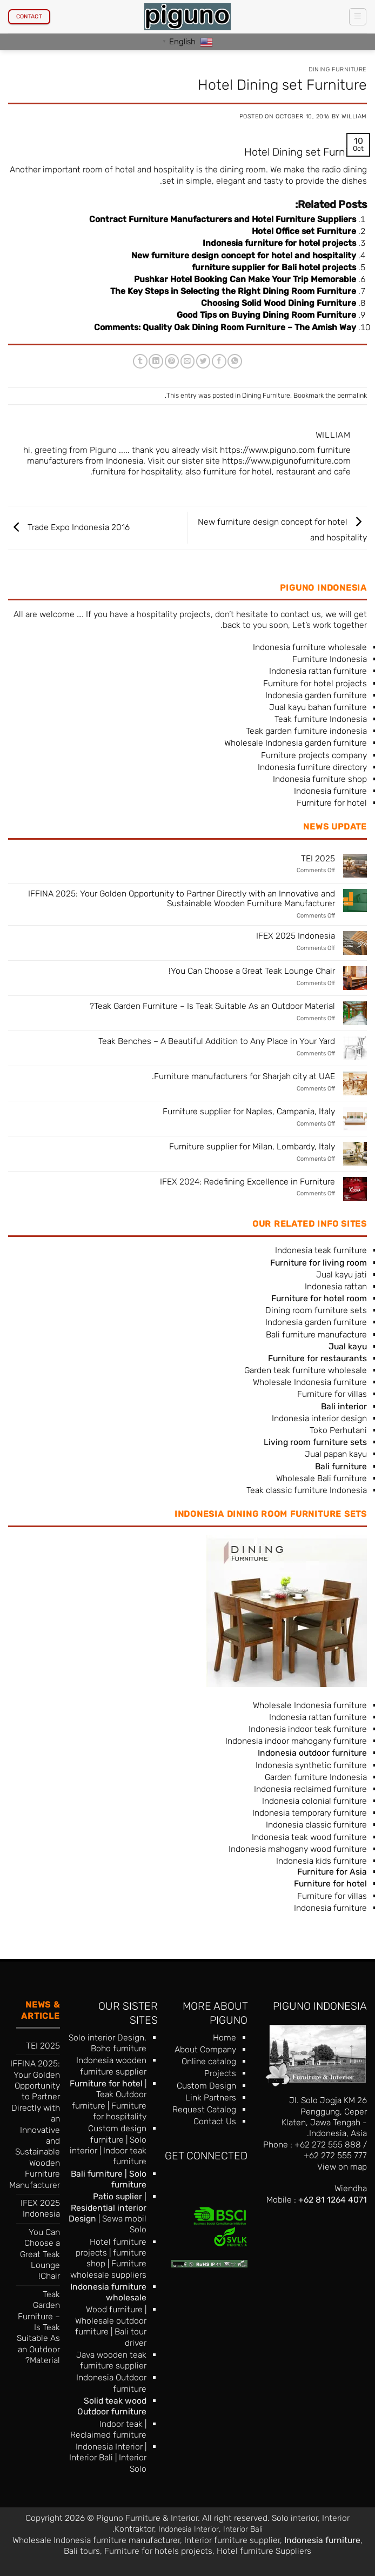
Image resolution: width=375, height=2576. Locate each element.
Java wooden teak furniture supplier (111, 2360)
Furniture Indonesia (329, 659)
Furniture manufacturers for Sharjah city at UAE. (243, 1076)
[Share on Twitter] (203, 361)
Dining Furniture (338, 69)
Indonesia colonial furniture (314, 1801)
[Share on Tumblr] (140, 361)
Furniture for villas (332, 1394)
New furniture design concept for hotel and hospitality (243, 255)
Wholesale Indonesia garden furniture (295, 743)
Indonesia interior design (319, 1418)
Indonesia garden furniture (316, 695)
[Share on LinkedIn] (156, 361)
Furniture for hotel (332, 803)
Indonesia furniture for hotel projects (279, 243)
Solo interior (295, 2518)
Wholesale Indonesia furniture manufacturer (96, 2540)
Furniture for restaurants (317, 1358)
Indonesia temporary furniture (309, 1813)
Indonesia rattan (336, 1286)
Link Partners (210, 2097)
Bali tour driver (130, 2336)
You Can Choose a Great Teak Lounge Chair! (252, 971)
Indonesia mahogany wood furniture (298, 1849)
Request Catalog (204, 2109)
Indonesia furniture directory (312, 767)
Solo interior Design (106, 2037)
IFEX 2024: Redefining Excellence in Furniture (247, 1182)
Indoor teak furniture (124, 2155)
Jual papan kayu (336, 1454)
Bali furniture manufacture (316, 1334)
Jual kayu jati (341, 1274)
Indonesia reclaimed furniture (310, 1789)
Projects (220, 2073)
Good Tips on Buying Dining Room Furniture (266, 315)
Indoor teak (121, 2424)
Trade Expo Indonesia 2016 (69, 527)
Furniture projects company (314, 755)
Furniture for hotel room (319, 1298)
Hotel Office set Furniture (304, 231)
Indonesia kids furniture (321, 1861)
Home (224, 2037)
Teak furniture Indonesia (320, 719)
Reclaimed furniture (108, 2435)
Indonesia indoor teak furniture (308, 1729)
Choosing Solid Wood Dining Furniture (278, 303)
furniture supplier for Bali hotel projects (274, 267)
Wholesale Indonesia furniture (310, 1382)
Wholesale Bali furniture (321, 1478)
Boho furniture (118, 2048)
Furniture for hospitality (119, 2111)
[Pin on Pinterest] (172, 361)
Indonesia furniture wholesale (310, 647)
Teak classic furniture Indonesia (306, 1490)
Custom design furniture (117, 2133)
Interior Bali (91, 2457)
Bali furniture (97, 2174)
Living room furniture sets (315, 1442)
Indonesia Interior (109, 2446)
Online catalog (209, 2061)
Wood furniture (114, 2309)
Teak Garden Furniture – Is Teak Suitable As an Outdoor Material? (212, 1006)
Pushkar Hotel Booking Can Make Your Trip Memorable (245, 279)
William (354, 116)
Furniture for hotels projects (158, 2551)
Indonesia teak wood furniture (309, 1837)
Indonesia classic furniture (316, 1824)
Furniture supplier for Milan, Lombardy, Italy (252, 1147)
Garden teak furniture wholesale (305, 1370)
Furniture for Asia (332, 1871)
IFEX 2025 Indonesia (295, 936)
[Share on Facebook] (219, 361)
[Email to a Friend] (187, 361)
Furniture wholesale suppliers (108, 2268)
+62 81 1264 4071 (332, 2199)
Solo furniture (128, 2179)
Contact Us (214, 2121)
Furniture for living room (318, 1262)
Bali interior (344, 1406)
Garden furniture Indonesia (316, 1777)
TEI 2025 (318, 859)
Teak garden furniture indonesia (306, 731)
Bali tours (82, 2551)
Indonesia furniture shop (320, 779)
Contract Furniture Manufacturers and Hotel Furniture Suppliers (222, 219)
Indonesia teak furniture (321, 1250)
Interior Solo (132, 2462)
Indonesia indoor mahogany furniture (296, 1741)
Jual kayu (348, 1346)
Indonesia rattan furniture (318, 671)
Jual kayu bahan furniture (318, 707)
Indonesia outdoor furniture (312, 1753)
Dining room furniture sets (316, 1310)
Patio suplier (117, 2196)
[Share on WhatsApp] (234, 361)
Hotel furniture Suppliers (264, 2551)
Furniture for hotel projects (315, 683)
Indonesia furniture (330, 791)
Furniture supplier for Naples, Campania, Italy (249, 1111)
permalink (352, 395)
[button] (357, 16)
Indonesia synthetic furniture (311, 1765)
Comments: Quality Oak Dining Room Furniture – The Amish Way (225, 327)
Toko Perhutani (338, 1430)
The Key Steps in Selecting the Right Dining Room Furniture (233, 291)
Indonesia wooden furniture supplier (111, 2065)
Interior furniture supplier (232, 2540)
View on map (342, 2167)
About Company (205, 2049)
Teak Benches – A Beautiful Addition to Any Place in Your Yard (216, 1041)
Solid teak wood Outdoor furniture (111, 2406)
